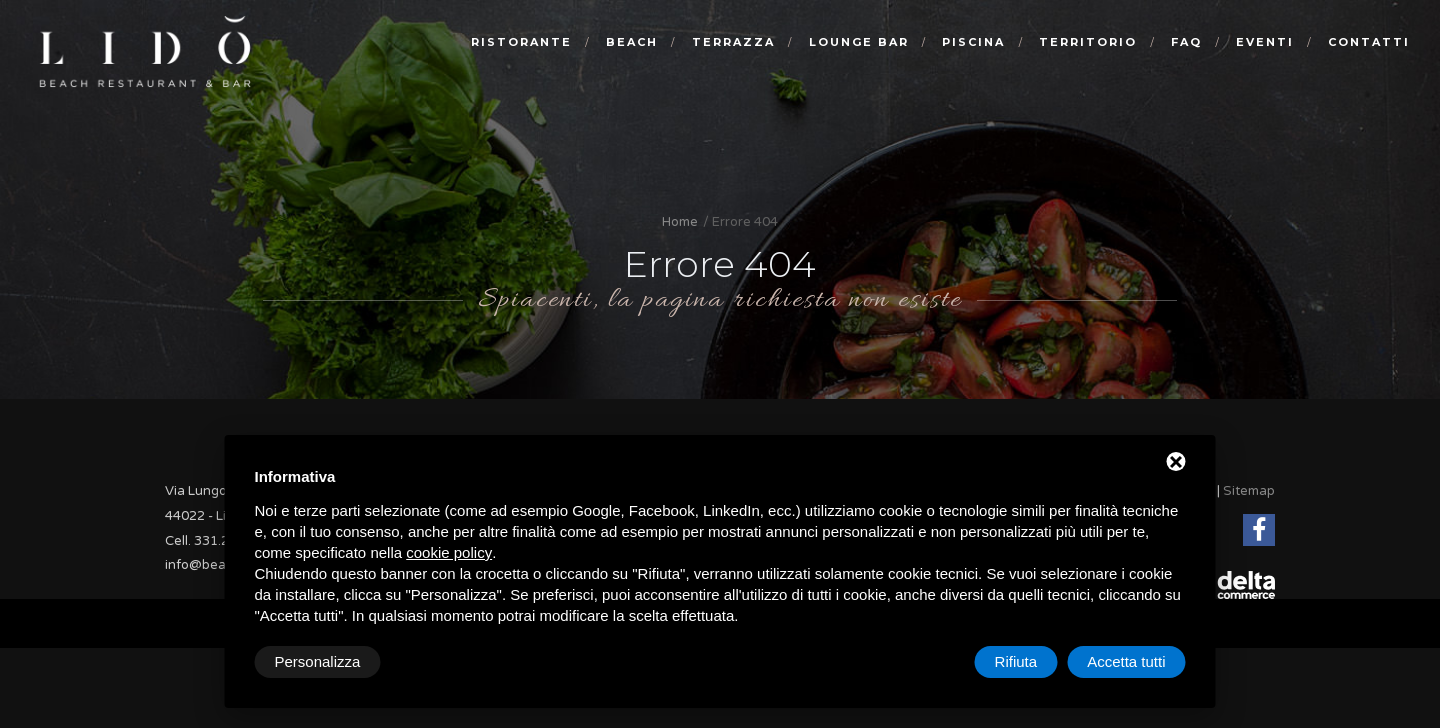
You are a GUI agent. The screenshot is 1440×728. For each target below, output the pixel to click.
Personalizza (318, 661)
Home (680, 222)
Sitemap (1249, 491)
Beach (632, 42)
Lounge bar (859, 42)
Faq (1186, 42)
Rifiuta (1016, 661)
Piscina (973, 42)
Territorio (1088, 42)
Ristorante (521, 42)
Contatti (1369, 42)
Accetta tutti (1126, 661)
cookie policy (449, 552)
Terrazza (733, 42)
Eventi (1265, 42)
